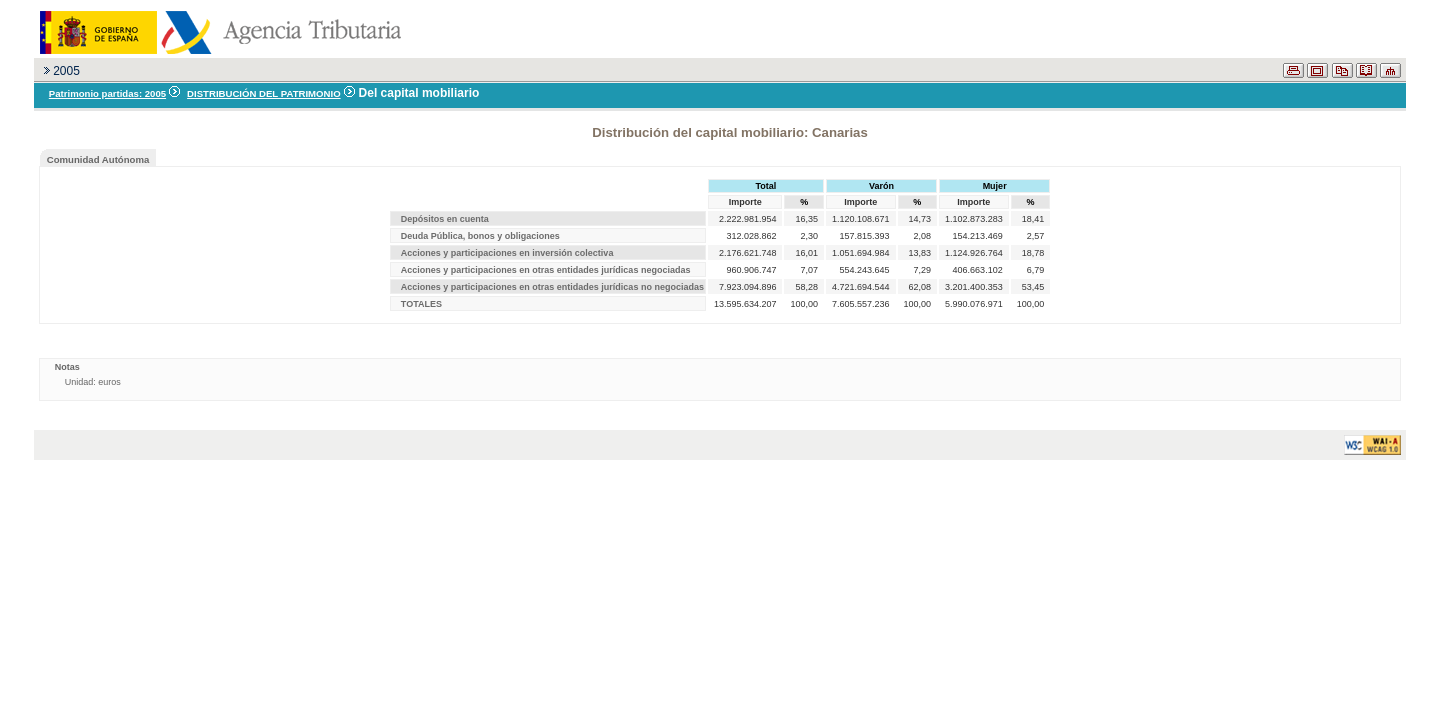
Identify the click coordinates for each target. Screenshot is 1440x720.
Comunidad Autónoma (98, 159)
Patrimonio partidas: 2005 (107, 93)
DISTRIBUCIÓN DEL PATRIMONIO (264, 93)
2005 (66, 71)
